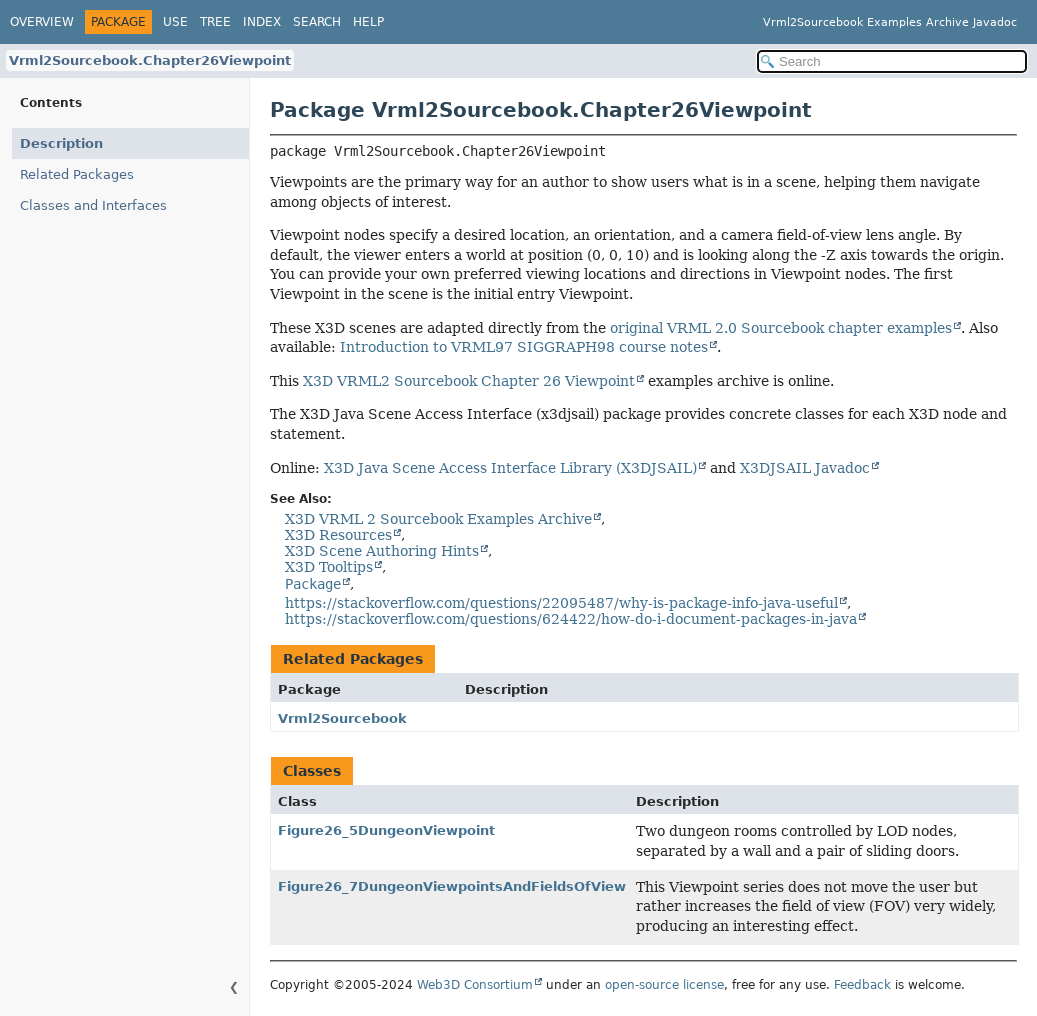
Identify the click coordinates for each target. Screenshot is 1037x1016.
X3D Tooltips (329, 567)
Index (262, 22)
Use (175, 22)
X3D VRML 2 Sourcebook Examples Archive (438, 519)
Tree (215, 22)
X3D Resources (338, 535)
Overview (42, 22)
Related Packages (77, 174)
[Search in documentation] (892, 61)
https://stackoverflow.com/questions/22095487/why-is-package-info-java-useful (561, 603)
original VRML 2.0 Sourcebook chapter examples (781, 328)
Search (317, 22)
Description (61, 143)
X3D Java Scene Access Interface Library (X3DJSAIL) (510, 468)
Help (368, 22)
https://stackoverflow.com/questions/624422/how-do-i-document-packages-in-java (571, 619)
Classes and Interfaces (93, 205)
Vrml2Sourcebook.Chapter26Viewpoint (150, 60)
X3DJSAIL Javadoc (805, 468)
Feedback (862, 985)
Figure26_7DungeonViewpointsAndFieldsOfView (452, 886)
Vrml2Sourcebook (342, 718)
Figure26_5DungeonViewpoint (386, 830)
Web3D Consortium (475, 985)
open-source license (664, 985)
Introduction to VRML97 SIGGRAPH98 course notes (524, 347)
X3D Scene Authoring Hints (382, 551)
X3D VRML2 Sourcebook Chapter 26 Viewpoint (469, 381)
